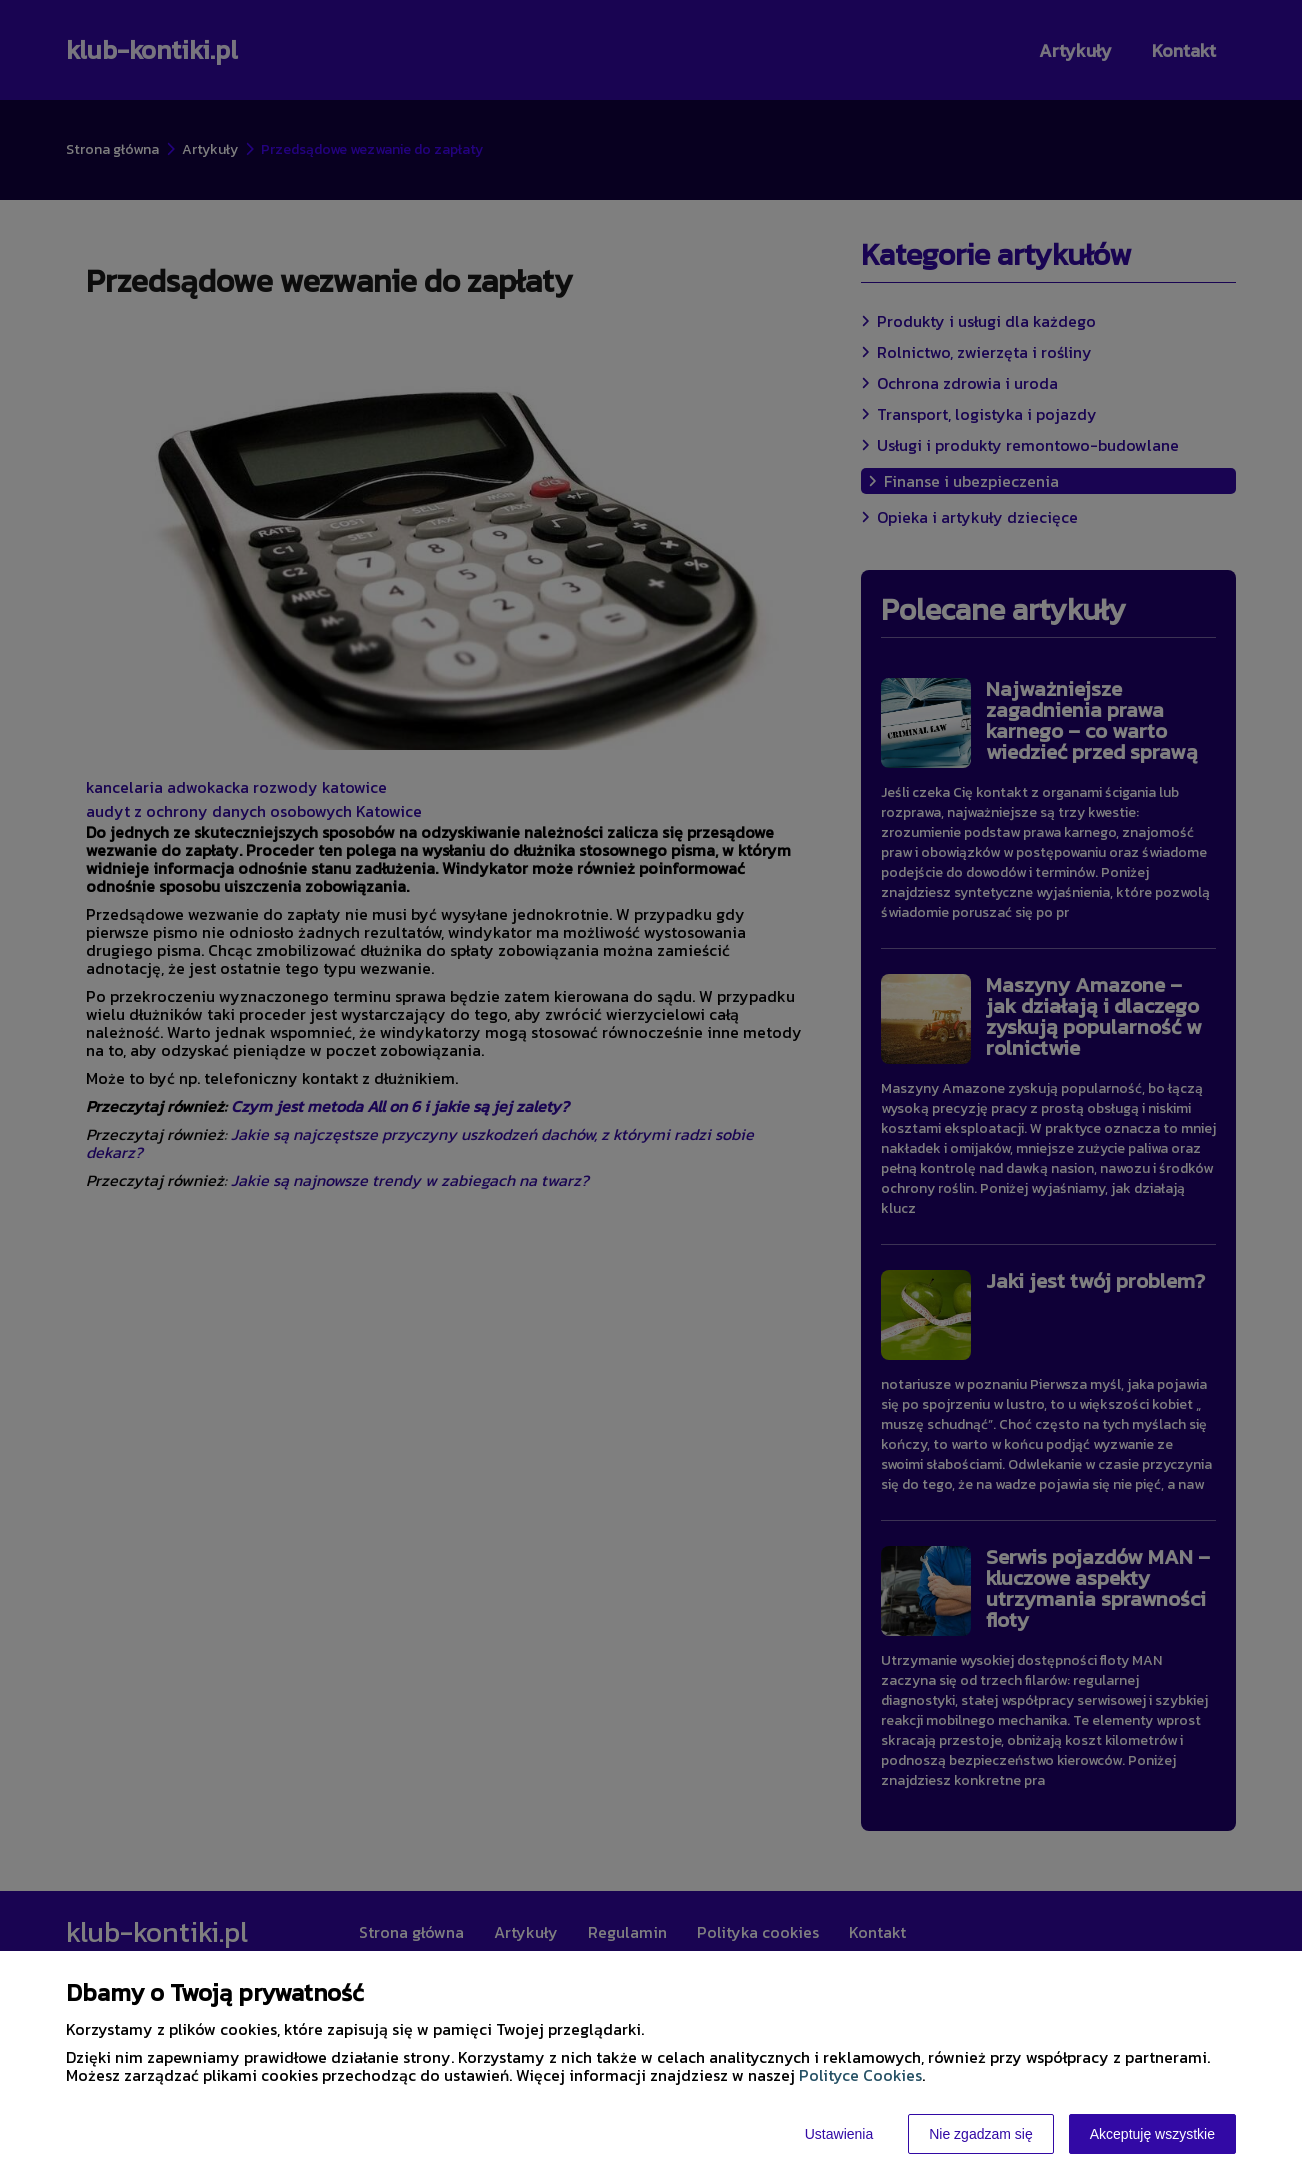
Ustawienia (839, 2134)
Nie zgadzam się (981, 2134)
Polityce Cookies (860, 2075)
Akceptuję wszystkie (1152, 2134)
